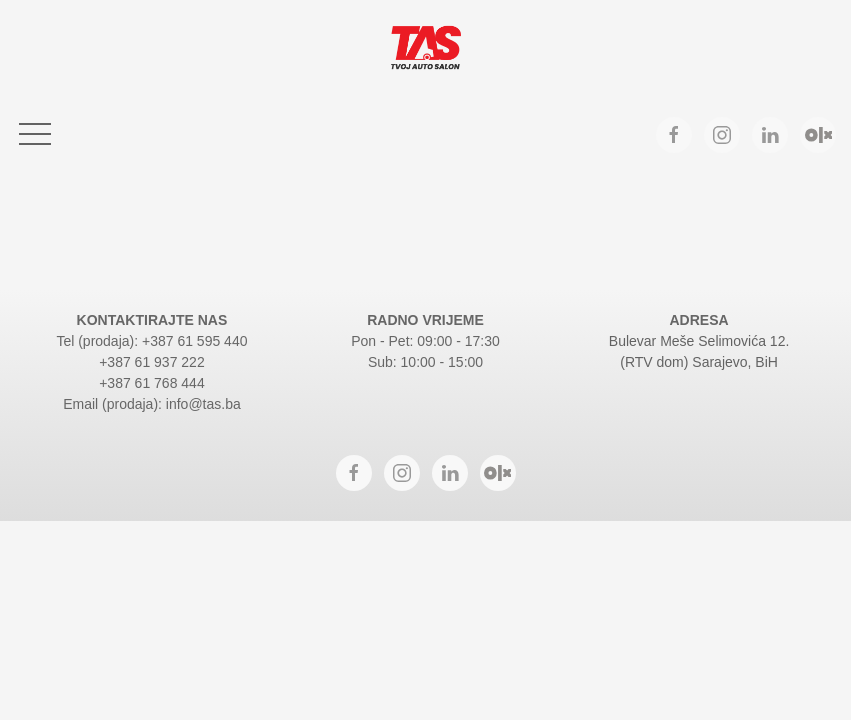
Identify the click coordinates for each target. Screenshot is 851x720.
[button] (35, 135)
